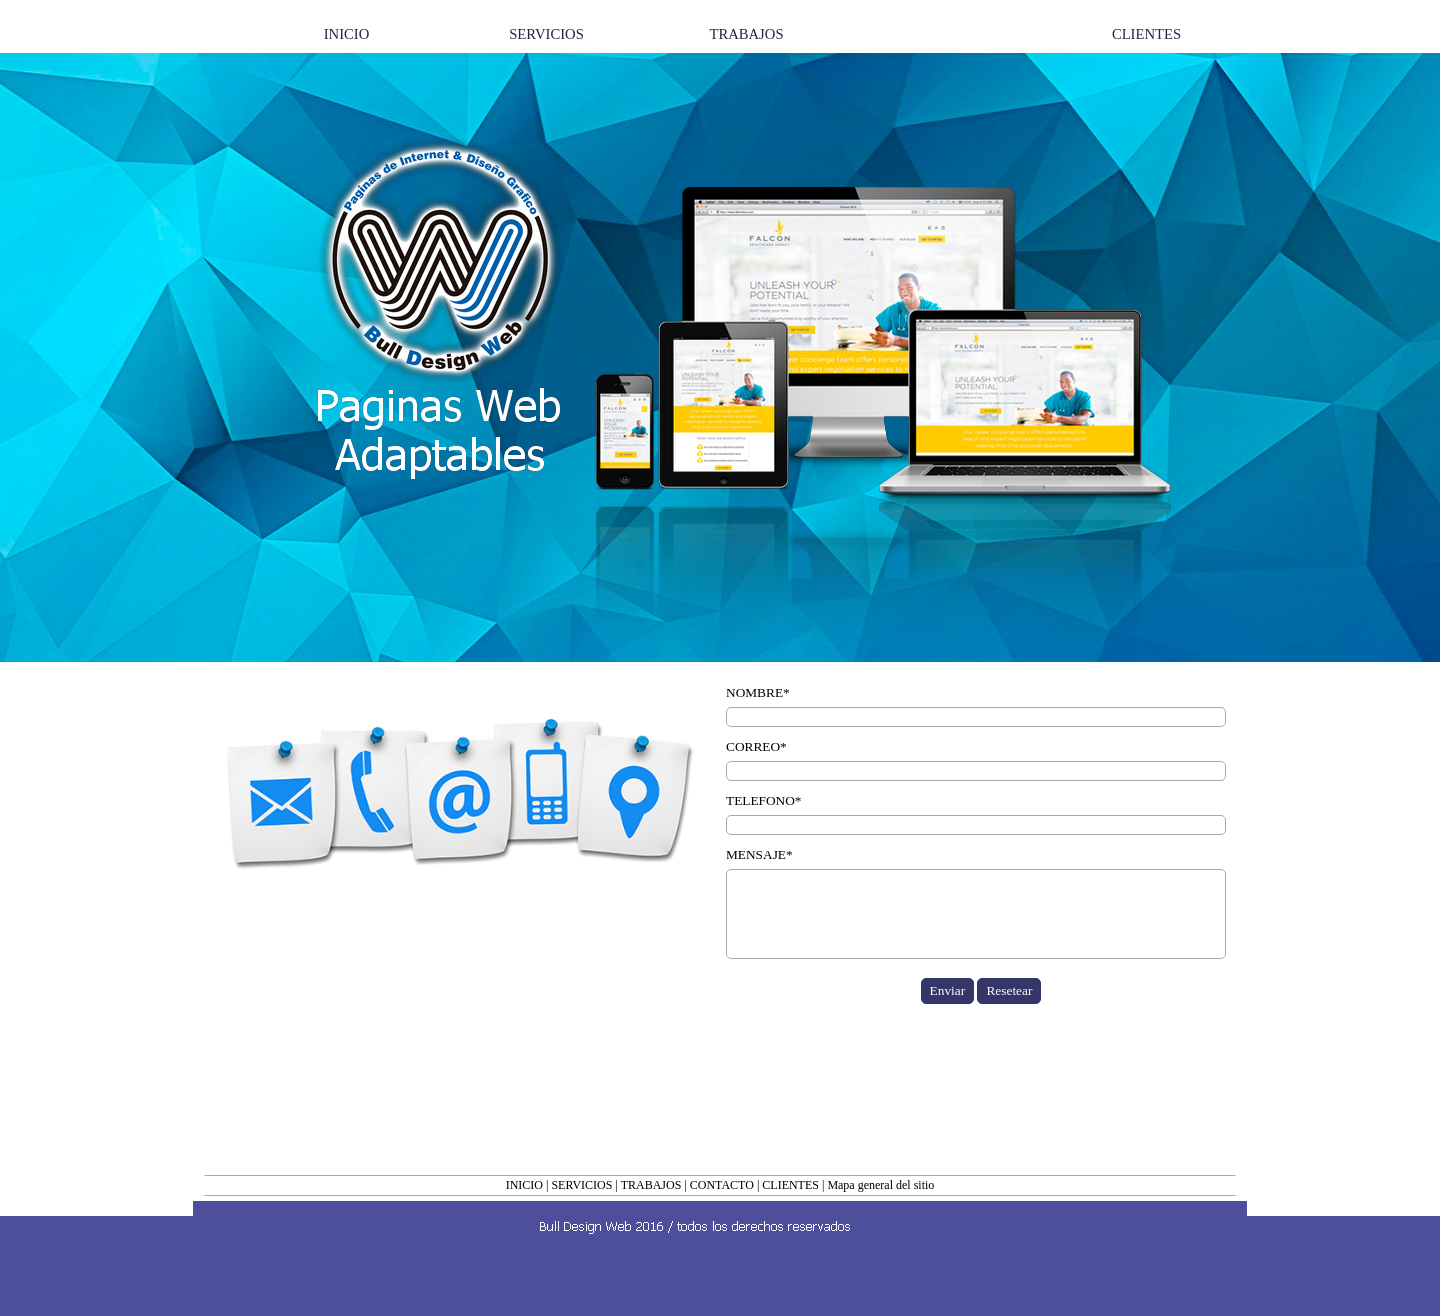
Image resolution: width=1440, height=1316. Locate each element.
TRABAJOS (651, 1185)
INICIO (524, 1185)
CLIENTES (790, 1185)
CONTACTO (722, 1185)
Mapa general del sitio (880, 1185)
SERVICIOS (581, 1185)
